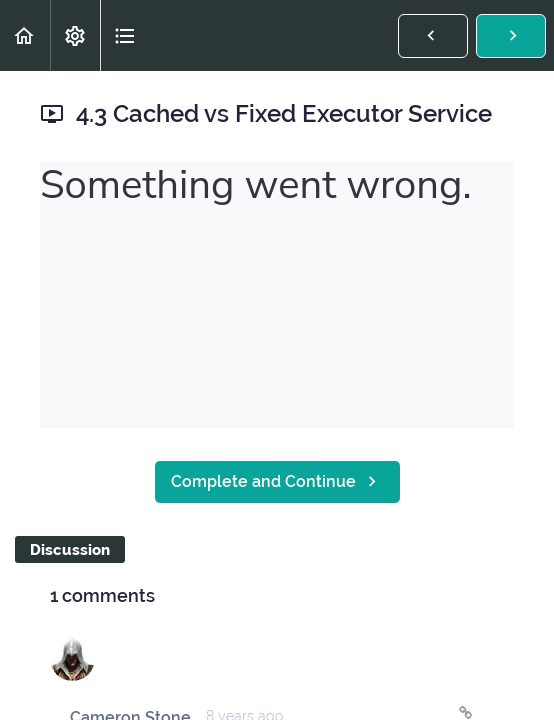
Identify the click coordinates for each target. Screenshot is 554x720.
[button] (25, 35)
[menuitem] (75, 35)
